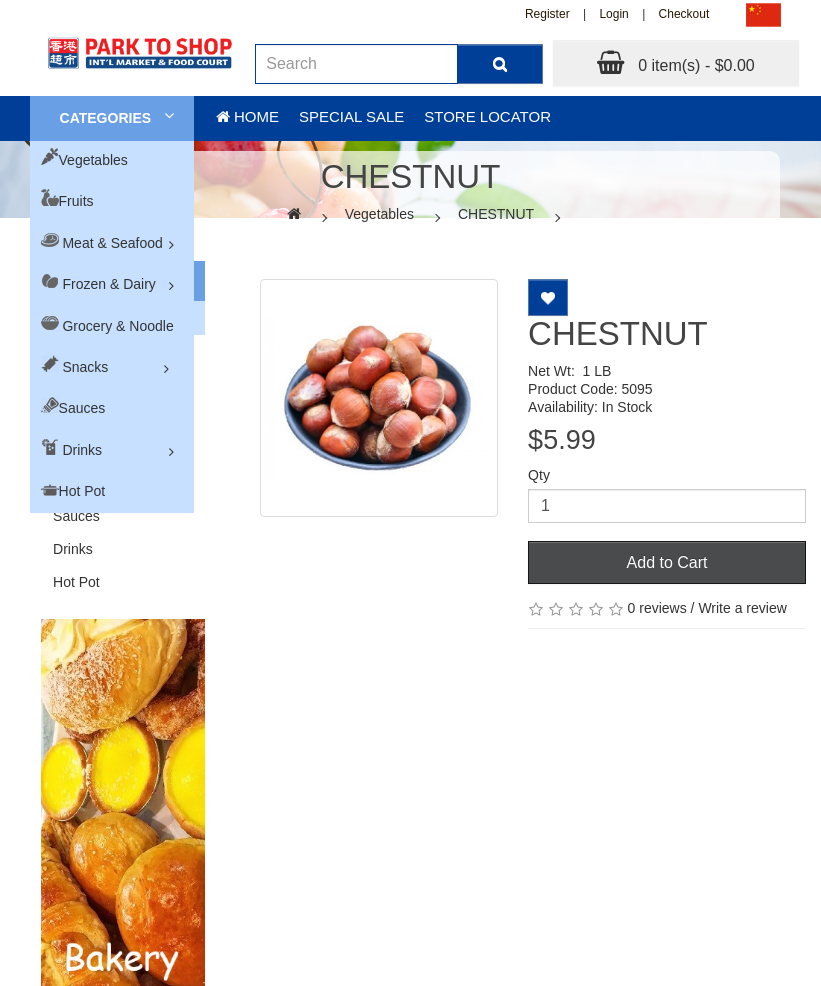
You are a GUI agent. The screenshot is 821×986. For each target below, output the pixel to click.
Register (547, 14)
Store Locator (487, 116)
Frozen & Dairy (108, 284)
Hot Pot (82, 491)
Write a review (742, 608)
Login (613, 14)
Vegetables (93, 160)
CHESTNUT (496, 214)
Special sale (351, 116)
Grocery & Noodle (117, 326)
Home (247, 116)
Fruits (76, 201)
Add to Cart (667, 562)
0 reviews (657, 608)
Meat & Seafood (112, 243)
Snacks (85, 367)
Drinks (82, 450)
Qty (539, 475)
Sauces (82, 408)
